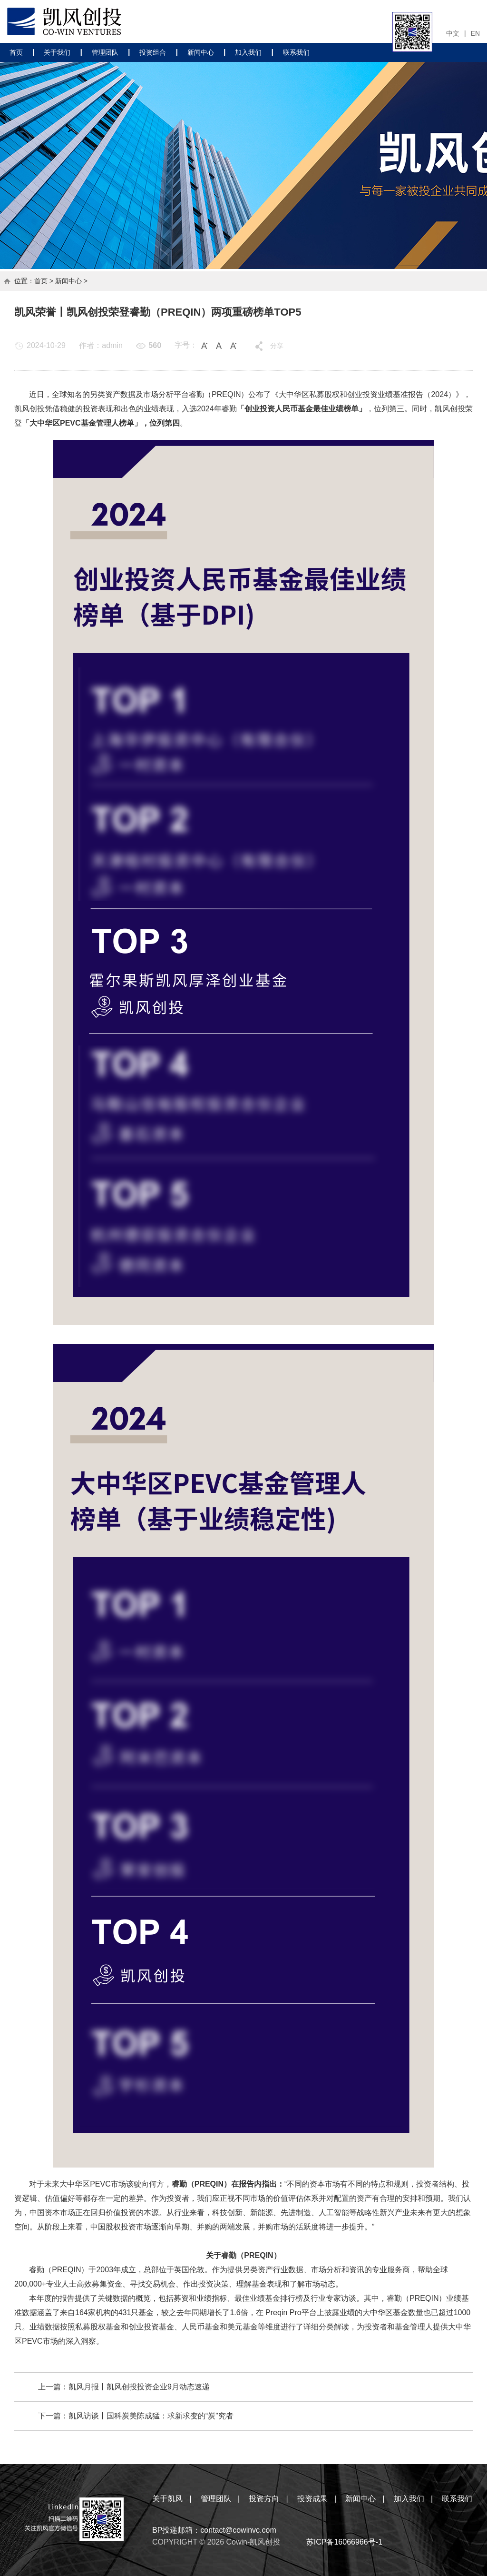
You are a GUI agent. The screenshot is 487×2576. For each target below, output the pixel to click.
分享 (276, 345)
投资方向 (264, 2499)
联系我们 (296, 52)
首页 (16, 52)
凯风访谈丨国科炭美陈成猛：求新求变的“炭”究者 (151, 2416)
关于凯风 (167, 2499)
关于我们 (57, 52)
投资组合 (152, 52)
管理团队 (105, 52)
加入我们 (248, 52)
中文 (452, 33)
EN (475, 33)
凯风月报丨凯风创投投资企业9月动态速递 (139, 2387)
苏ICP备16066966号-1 (344, 2542)
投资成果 (312, 2499)
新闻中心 (200, 52)
